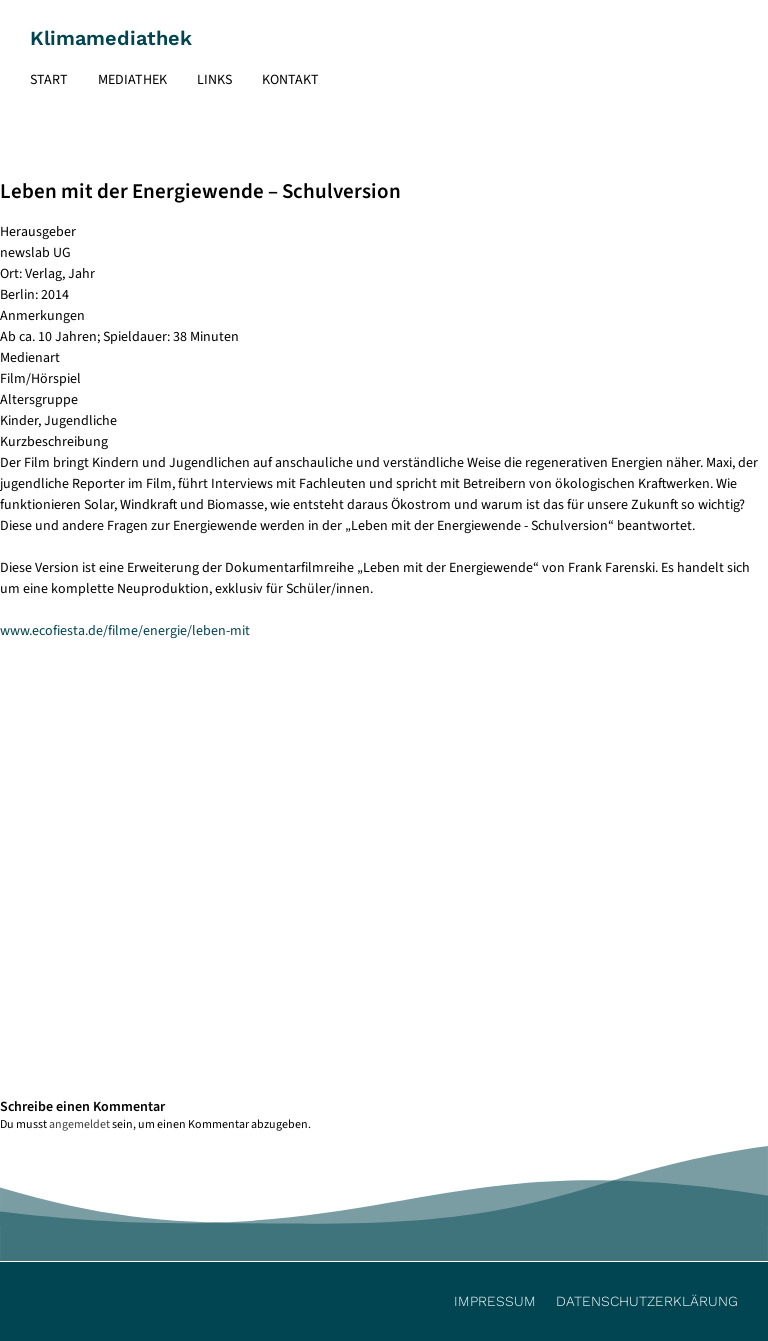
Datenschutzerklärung (647, 1301)
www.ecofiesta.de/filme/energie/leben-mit (125, 631)
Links (214, 80)
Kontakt (290, 80)
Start (49, 80)
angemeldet (79, 1124)
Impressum (495, 1301)
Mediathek (132, 80)
